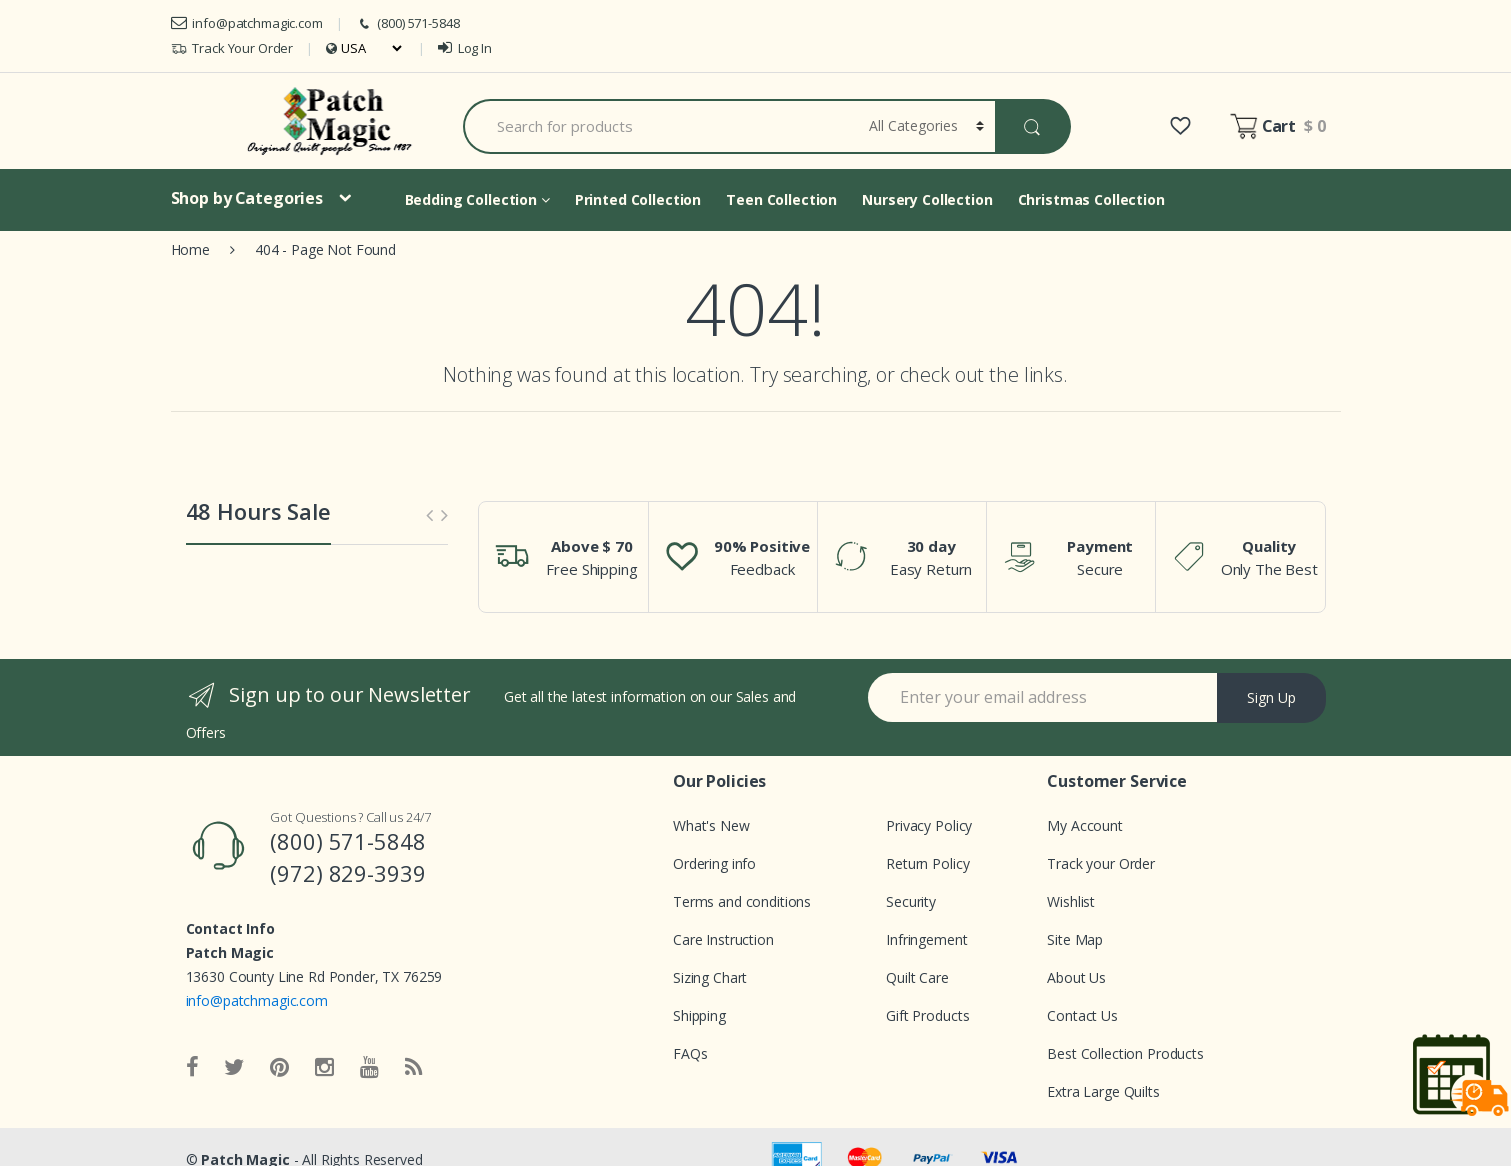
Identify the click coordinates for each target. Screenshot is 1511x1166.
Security (911, 901)
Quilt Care (917, 977)
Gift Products (927, 1015)
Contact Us (1082, 1015)
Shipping (699, 1015)
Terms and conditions (742, 901)
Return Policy (927, 863)
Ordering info (714, 863)
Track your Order (1101, 863)
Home (190, 249)
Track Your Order (232, 48)
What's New (711, 825)
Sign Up (1271, 697)
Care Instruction (723, 939)
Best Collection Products (1125, 1053)
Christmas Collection (1091, 199)
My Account (1085, 825)
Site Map (1075, 939)
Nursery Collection (927, 199)
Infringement (926, 939)
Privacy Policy (929, 825)
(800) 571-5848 (408, 23)
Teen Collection (781, 199)
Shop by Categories (247, 198)
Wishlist (1071, 901)
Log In (465, 48)
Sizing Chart (710, 977)
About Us (1076, 977)
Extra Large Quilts (1103, 1091)
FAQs (690, 1053)
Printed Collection (638, 199)
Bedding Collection (477, 199)
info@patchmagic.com (247, 23)
